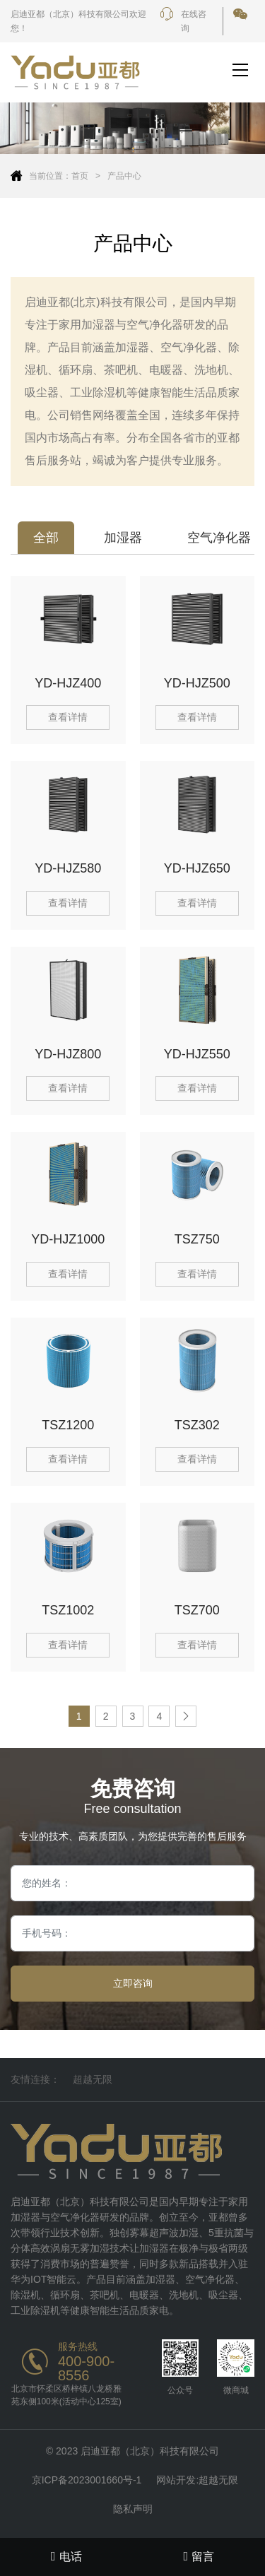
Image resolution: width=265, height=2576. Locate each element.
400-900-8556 (86, 2368)
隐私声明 (133, 2509)
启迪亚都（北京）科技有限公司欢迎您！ (78, 21)
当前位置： (50, 176)
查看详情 (68, 717)
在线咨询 (183, 21)
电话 (66, 2556)
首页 (79, 176)
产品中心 (124, 176)
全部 (46, 538)
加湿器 (123, 538)
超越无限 (92, 2079)
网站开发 (176, 2480)
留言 (198, 2556)
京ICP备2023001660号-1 (87, 2480)
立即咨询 (133, 1983)
